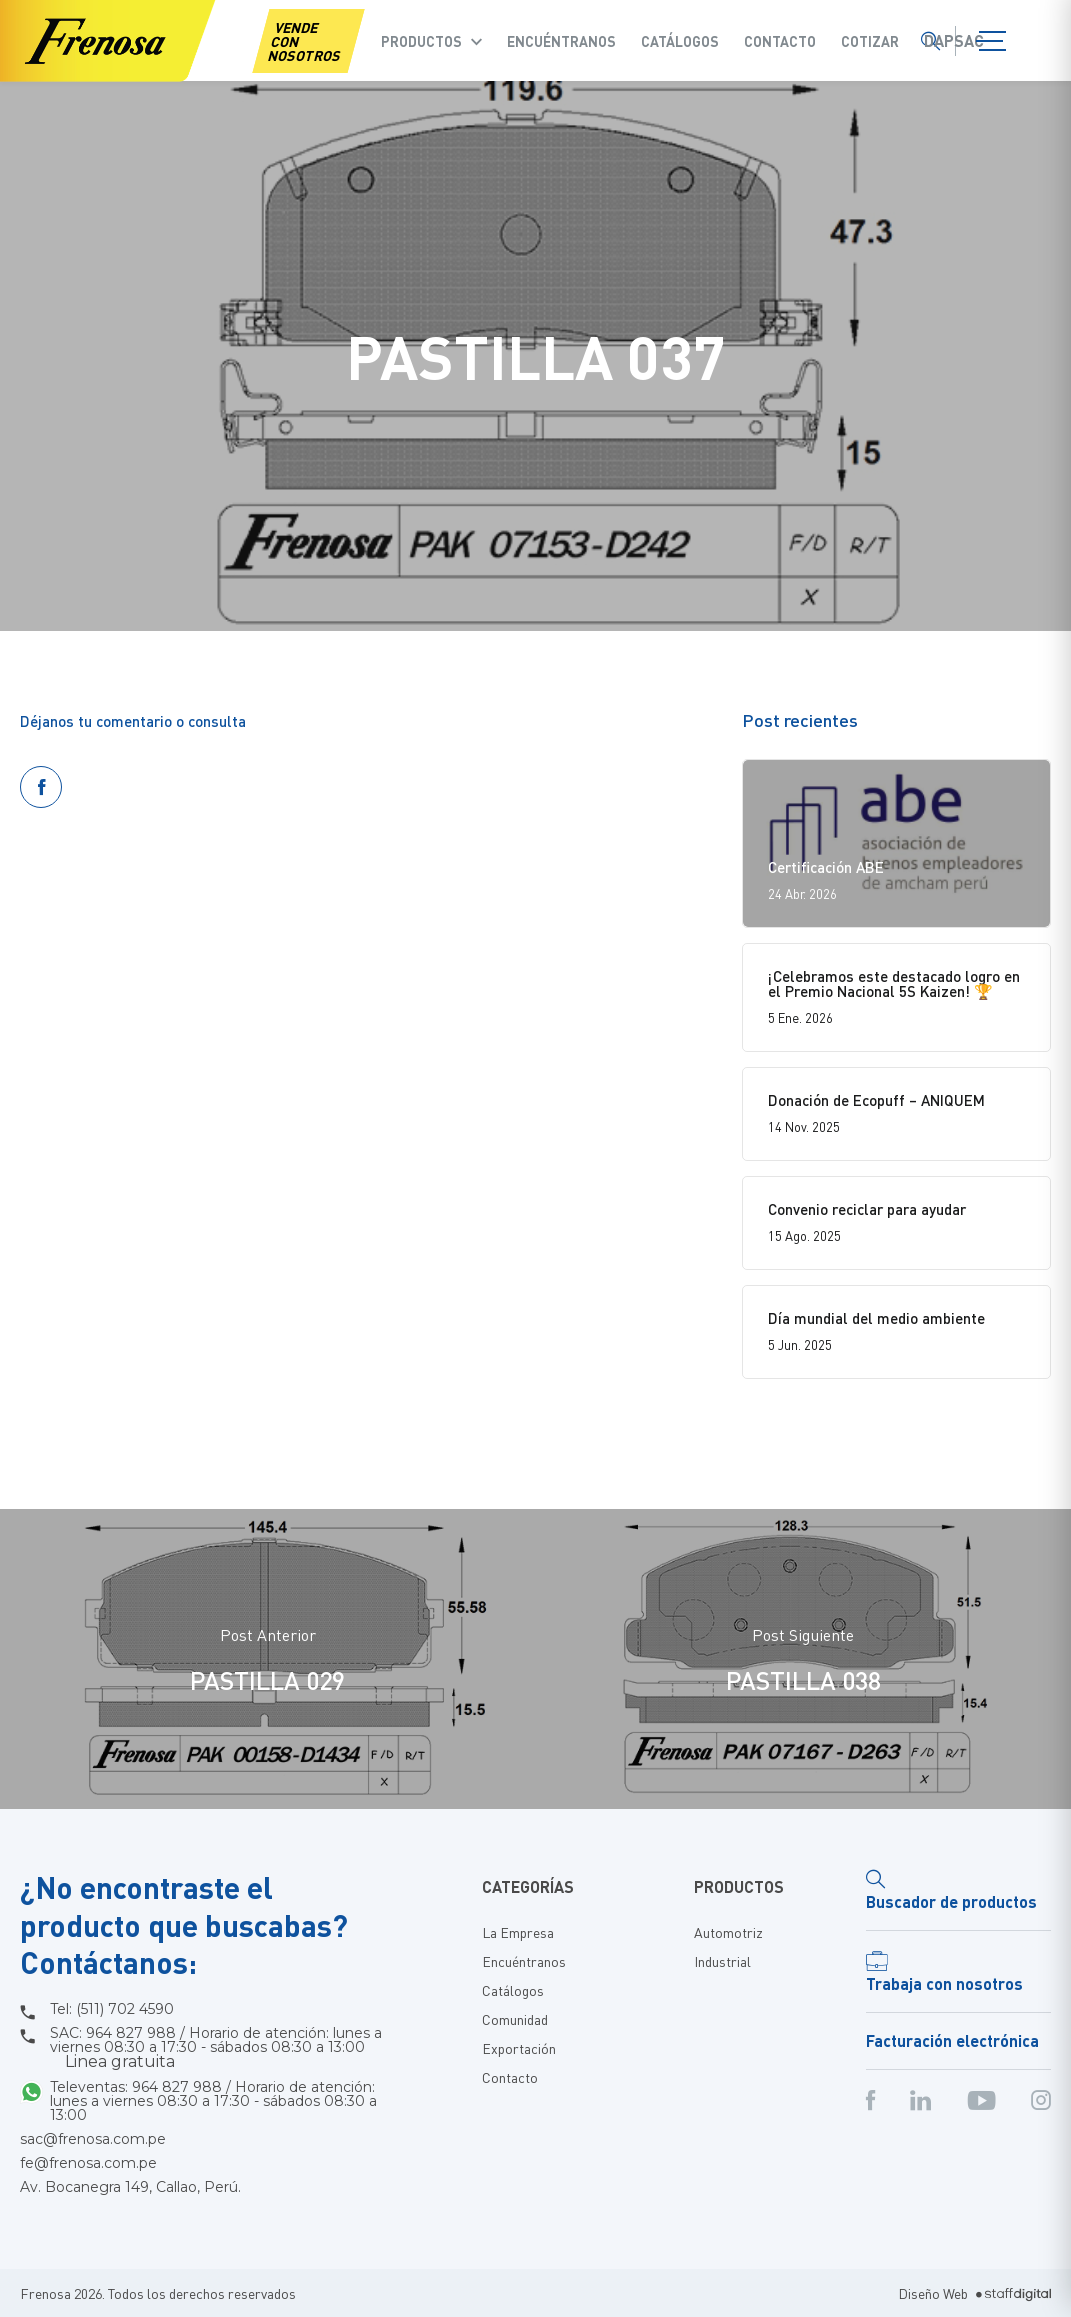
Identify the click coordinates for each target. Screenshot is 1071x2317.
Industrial (722, 1961)
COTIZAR (870, 41)
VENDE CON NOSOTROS (304, 41)
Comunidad (515, 2019)
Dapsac (954, 41)
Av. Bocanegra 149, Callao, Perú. (130, 2187)
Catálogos (680, 41)
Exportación (519, 2048)
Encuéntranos (561, 41)
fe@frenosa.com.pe (88, 2163)
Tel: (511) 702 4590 (112, 2009)
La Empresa (518, 1932)
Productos (421, 41)
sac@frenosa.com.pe (93, 2139)
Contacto (780, 41)
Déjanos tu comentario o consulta (133, 721)
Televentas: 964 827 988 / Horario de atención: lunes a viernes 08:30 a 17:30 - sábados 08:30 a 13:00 (213, 2101)
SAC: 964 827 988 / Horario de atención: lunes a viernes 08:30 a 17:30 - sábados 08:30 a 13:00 (216, 2048)
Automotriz (728, 1932)
